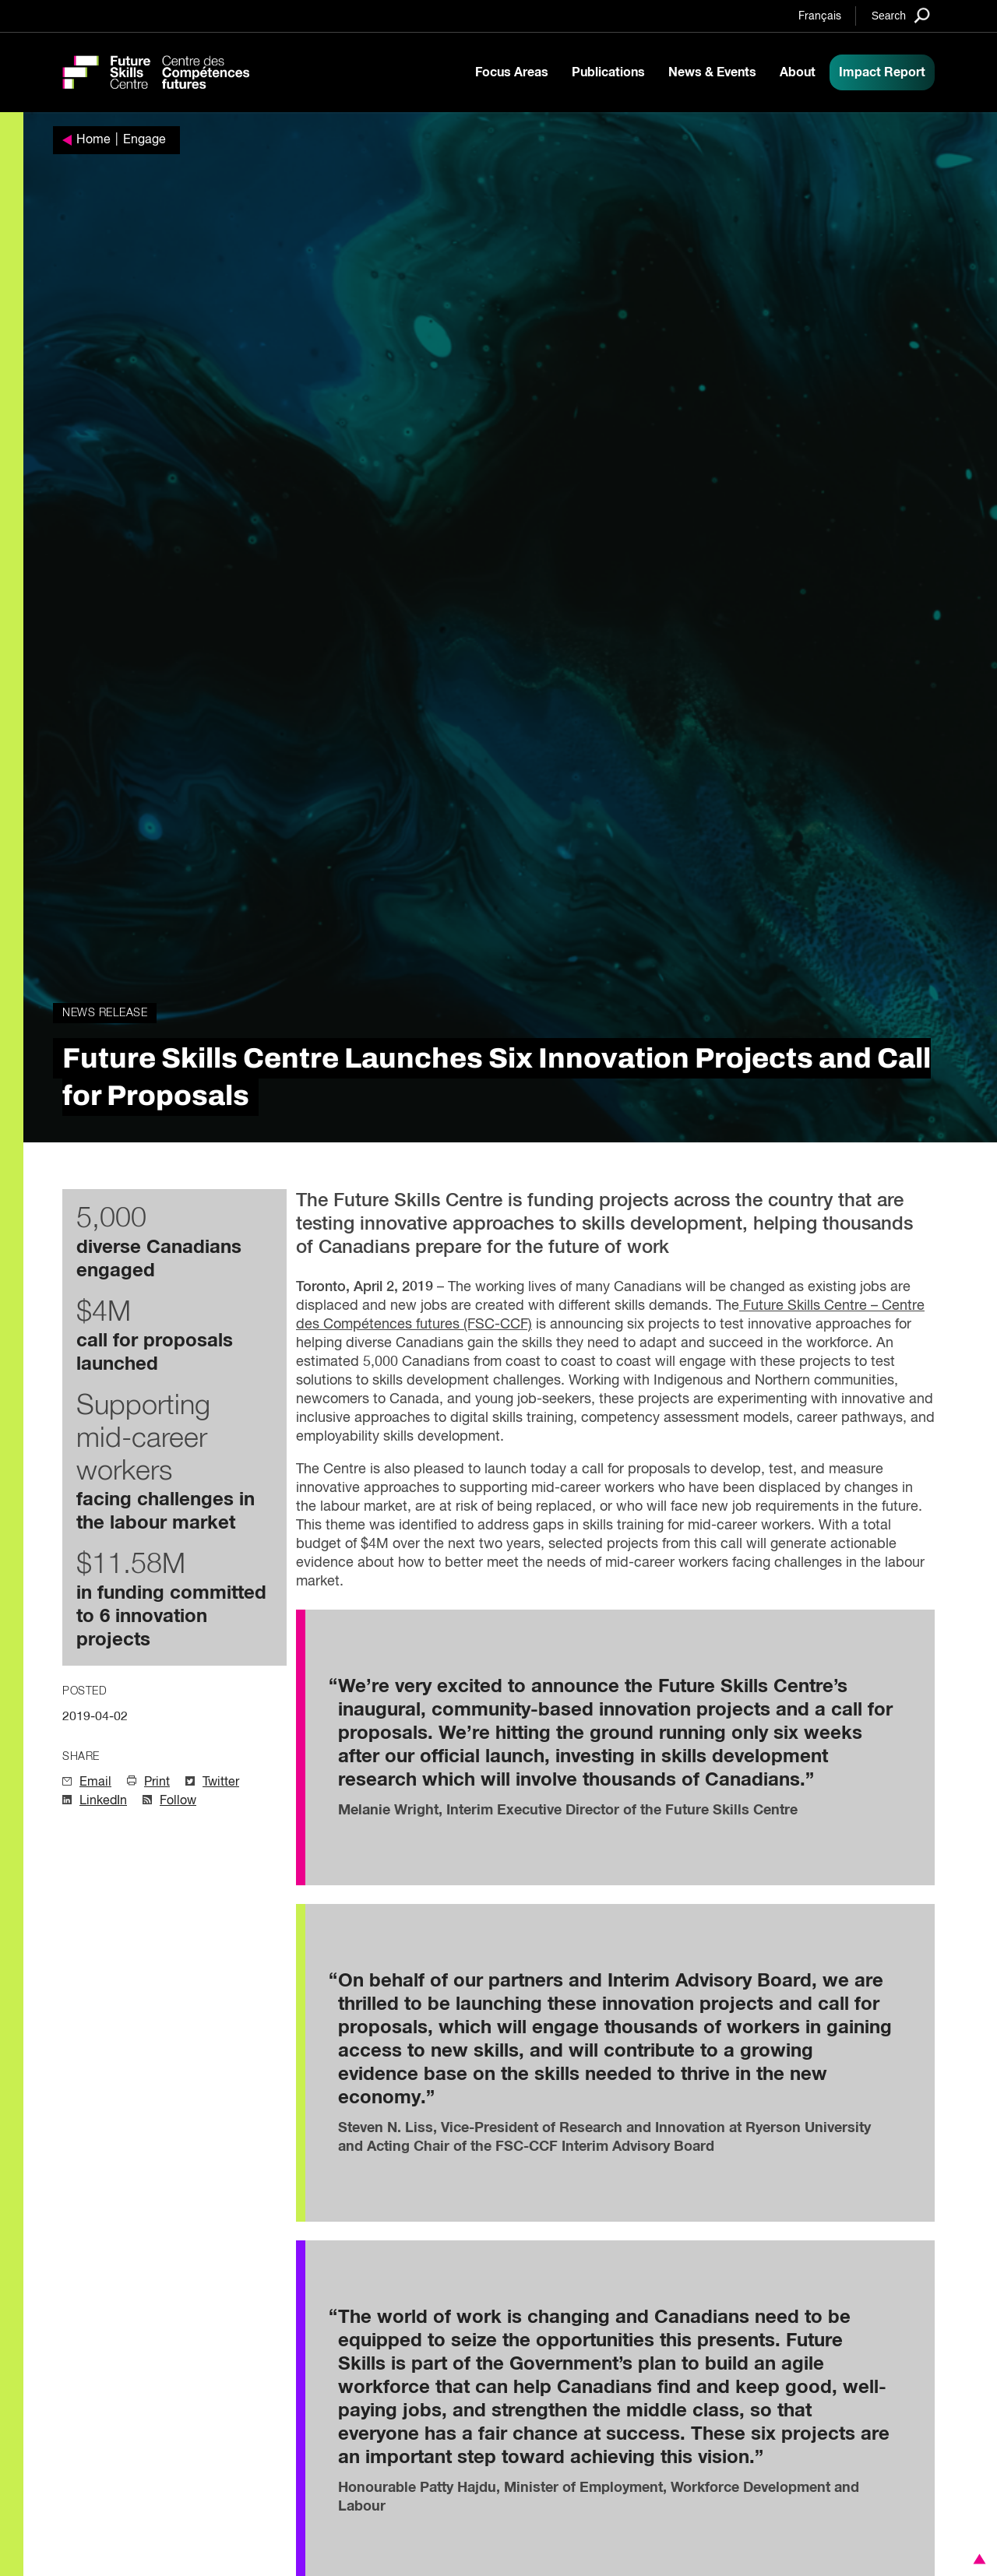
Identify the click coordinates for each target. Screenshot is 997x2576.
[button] (976, 2558)
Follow (178, 1801)
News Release (104, 1013)
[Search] (901, 15)
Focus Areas (511, 72)
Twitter (221, 1782)
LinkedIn (103, 1801)
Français (819, 16)
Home (93, 140)
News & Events (712, 72)
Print (157, 1782)
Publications (608, 72)
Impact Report (882, 72)
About (798, 72)
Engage (144, 140)
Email (95, 1782)
